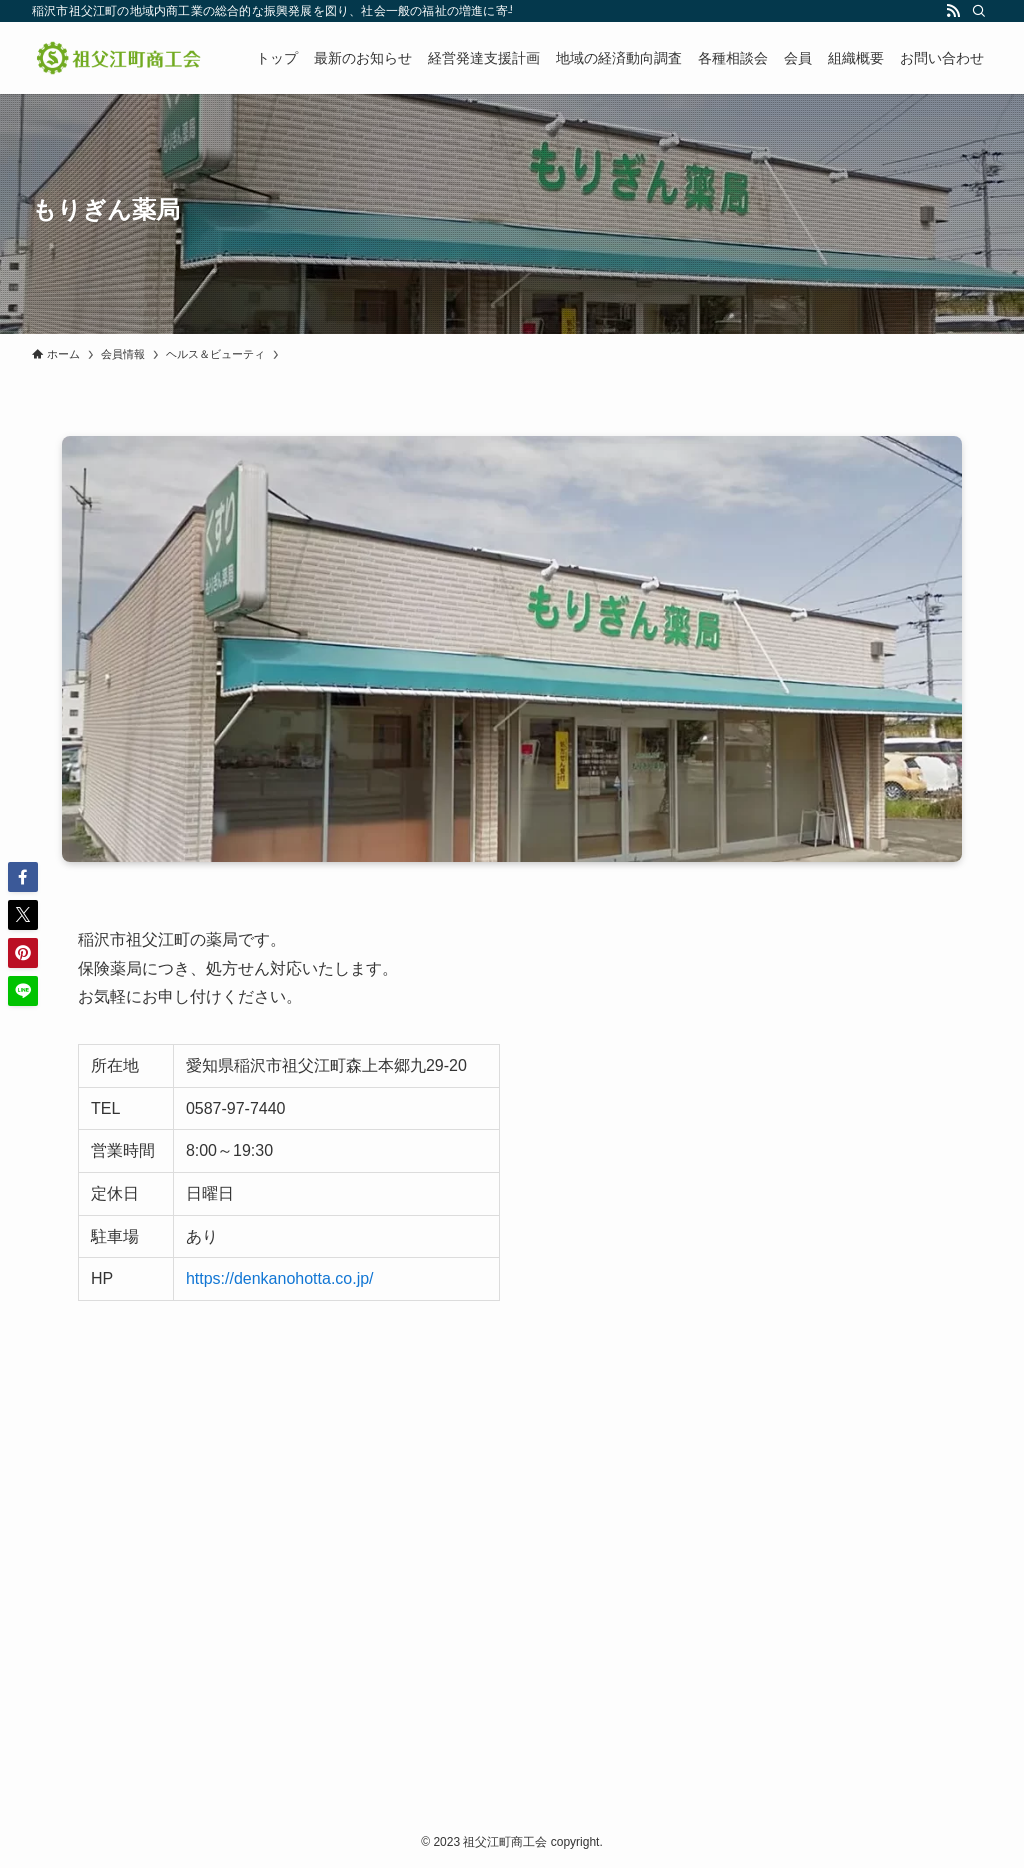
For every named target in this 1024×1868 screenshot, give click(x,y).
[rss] (953, 11)
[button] (23, 877)
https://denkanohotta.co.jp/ (280, 1278)
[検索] (979, 11)
